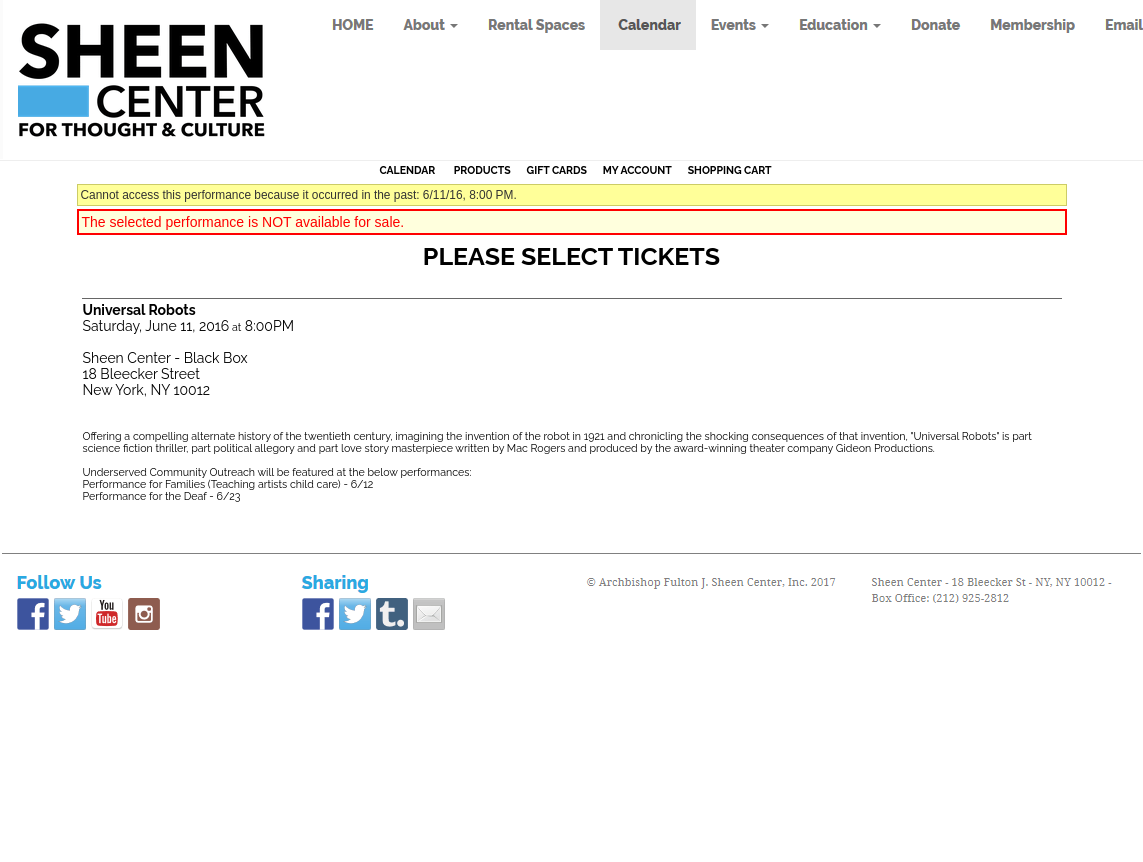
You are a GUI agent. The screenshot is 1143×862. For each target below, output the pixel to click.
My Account (636, 170)
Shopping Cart (730, 170)
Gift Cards (557, 170)
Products (482, 170)
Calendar (407, 170)
